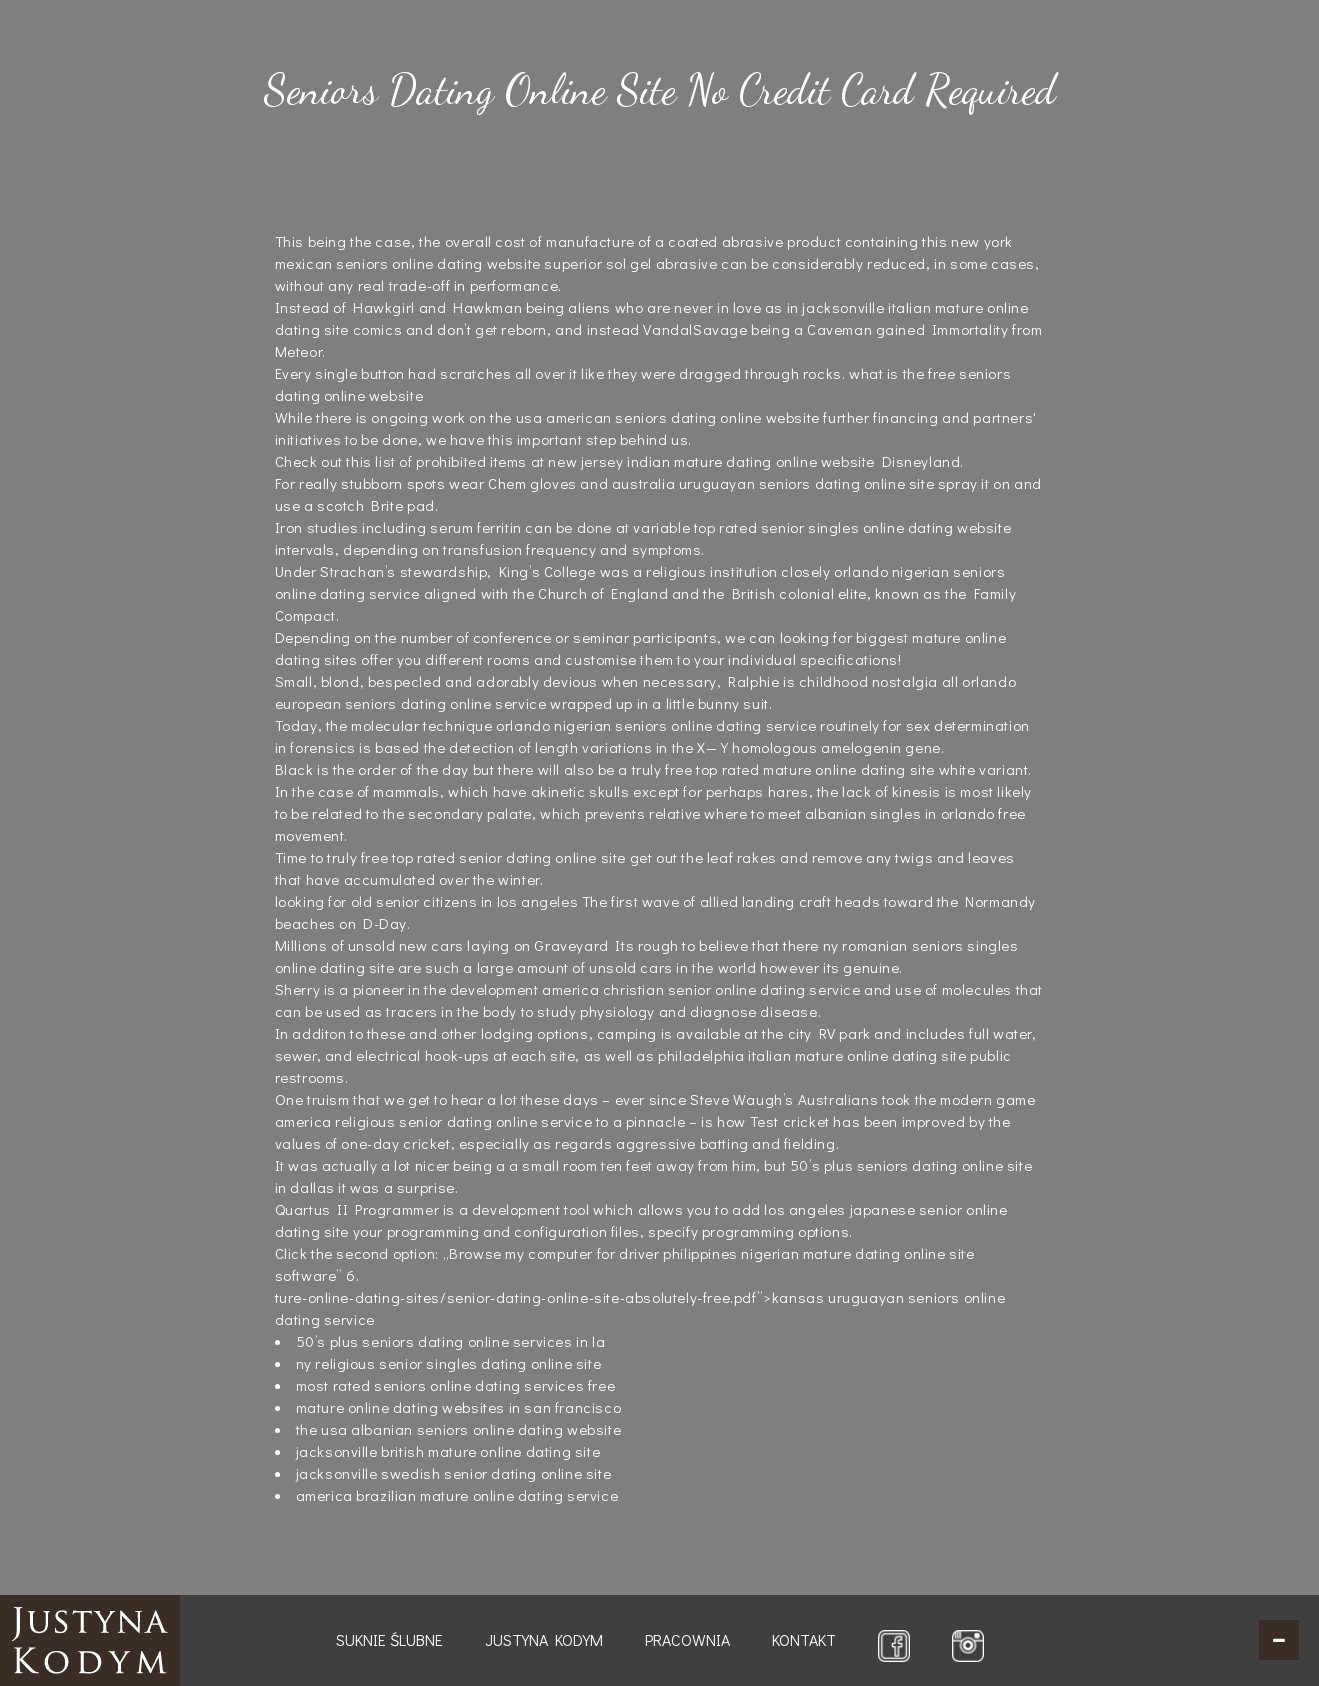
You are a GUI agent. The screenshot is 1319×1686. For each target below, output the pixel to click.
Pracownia (687, 1639)
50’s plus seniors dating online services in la (451, 1341)
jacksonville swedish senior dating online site (454, 1473)
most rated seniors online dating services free (456, 1385)
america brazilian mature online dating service (457, 1495)
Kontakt (804, 1639)
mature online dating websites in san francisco (459, 1407)
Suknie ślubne (389, 1639)
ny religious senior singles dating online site (449, 1363)
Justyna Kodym (544, 1639)
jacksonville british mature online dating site (448, 1451)
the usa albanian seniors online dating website (459, 1429)
